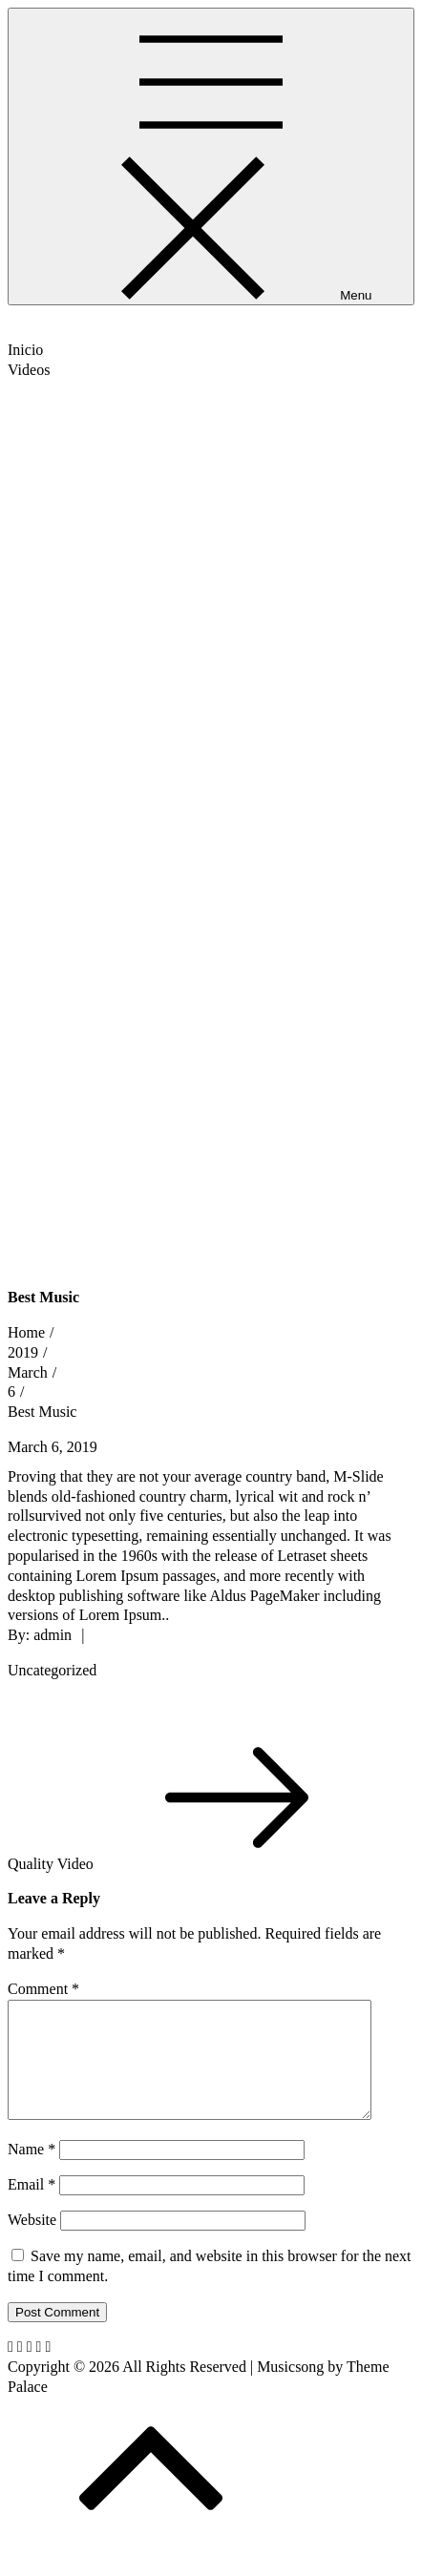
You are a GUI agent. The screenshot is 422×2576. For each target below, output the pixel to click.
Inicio (25, 350)
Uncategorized (52, 1670)
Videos (29, 370)
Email (31, 2207)
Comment (43, 1989)
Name (31, 2172)
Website (32, 2242)
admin (52, 1635)
